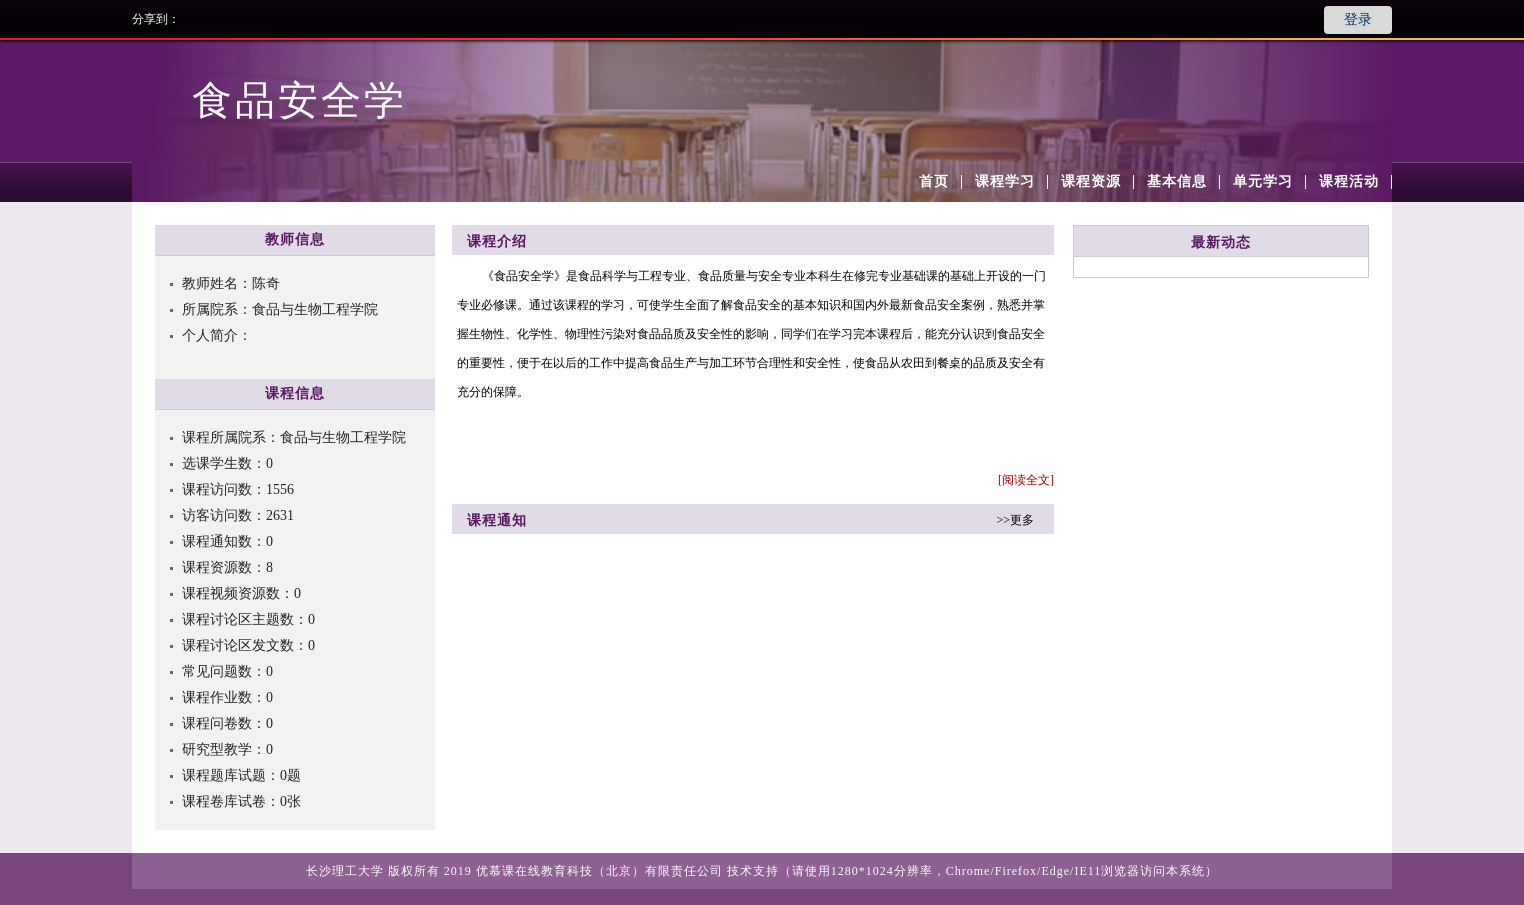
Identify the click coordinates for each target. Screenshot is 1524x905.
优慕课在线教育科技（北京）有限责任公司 (599, 871)
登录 (1358, 19)
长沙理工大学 (345, 871)
